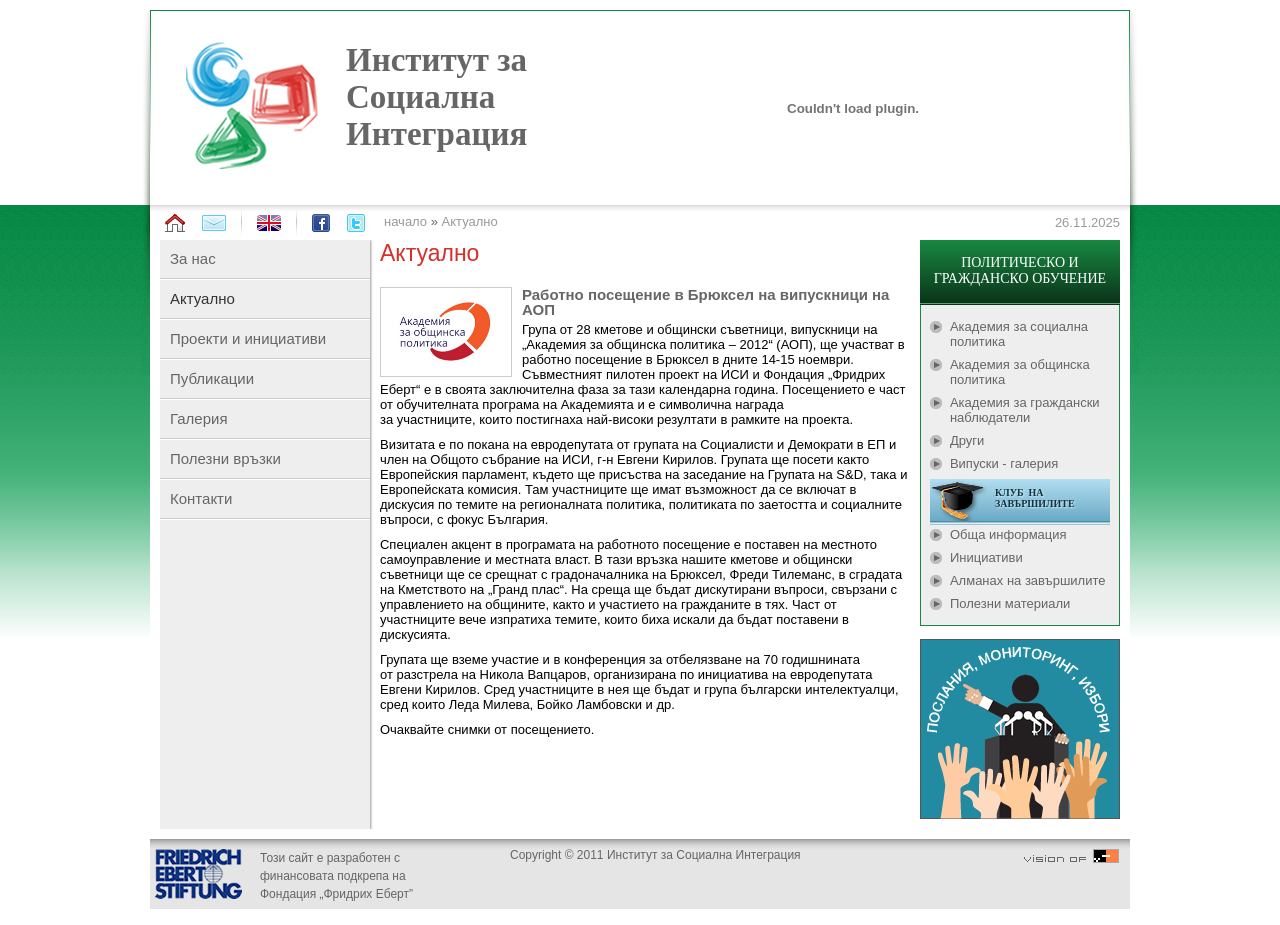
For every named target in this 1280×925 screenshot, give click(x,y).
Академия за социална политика (1019, 334)
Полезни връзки (225, 458)
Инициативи (986, 557)
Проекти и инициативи (248, 338)
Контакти (201, 498)
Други (967, 440)
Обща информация (1008, 534)
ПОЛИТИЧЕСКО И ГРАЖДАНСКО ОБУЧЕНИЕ (1020, 270)
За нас (193, 258)
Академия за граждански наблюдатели (1025, 410)
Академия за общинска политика (1020, 372)
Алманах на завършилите (1028, 580)
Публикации (212, 378)
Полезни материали (1010, 603)
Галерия (199, 418)
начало (405, 221)
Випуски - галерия (1004, 463)
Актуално (470, 221)
